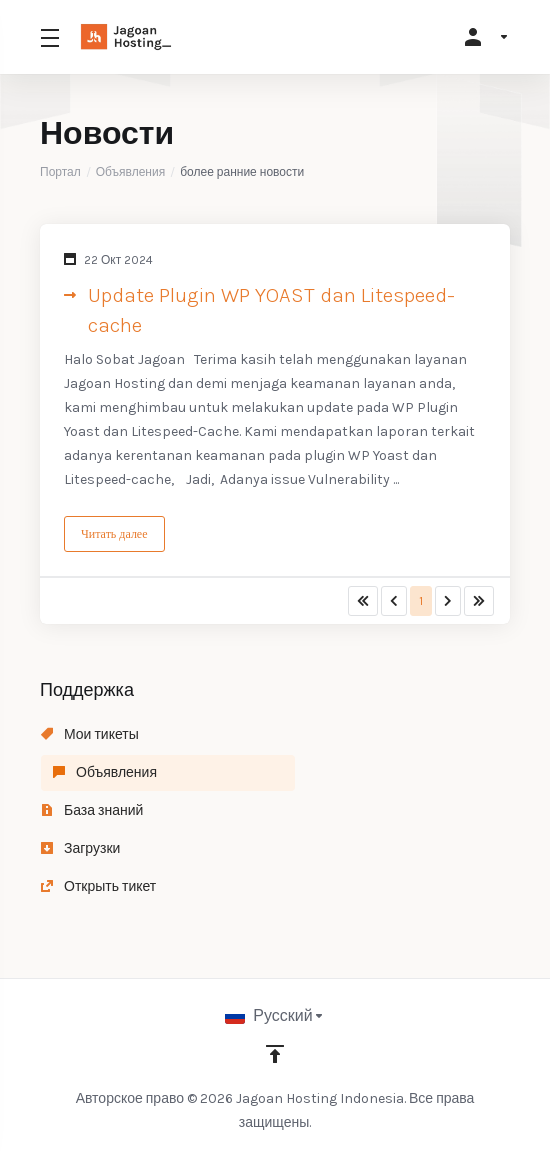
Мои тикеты (90, 734)
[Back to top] (275, 1054)
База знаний (92, 810)
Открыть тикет (98, 886)
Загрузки (80, 848)
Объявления (130, 172)
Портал (60, 172)
